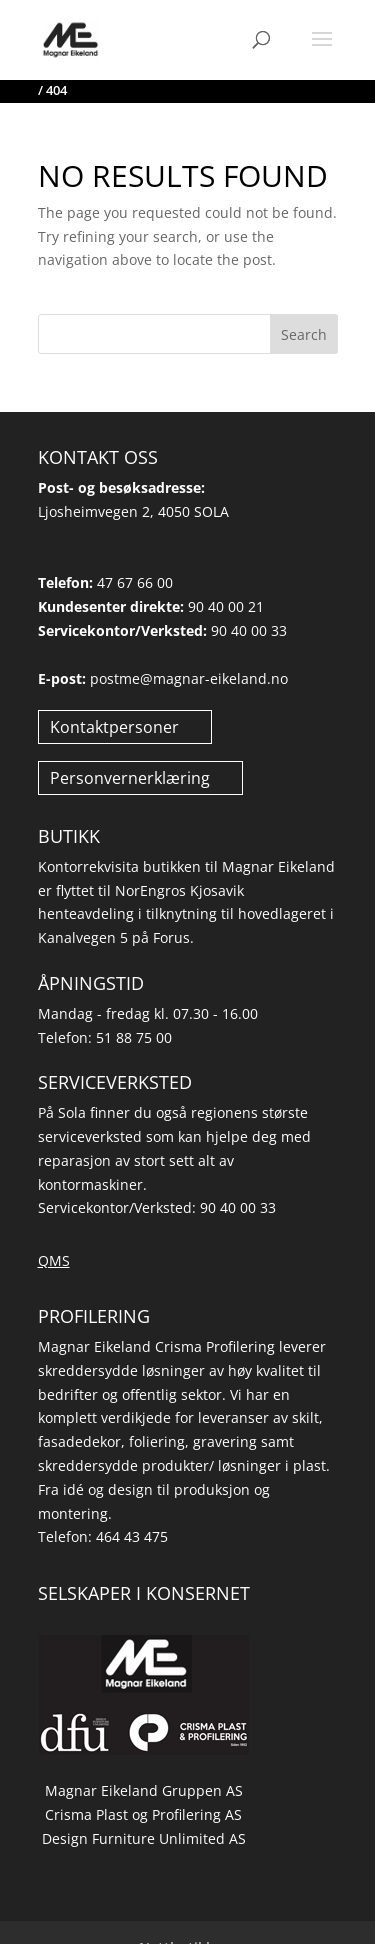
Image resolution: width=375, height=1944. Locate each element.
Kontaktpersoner (114, 727)
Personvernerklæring (130, 778)
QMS (54, 1260)
